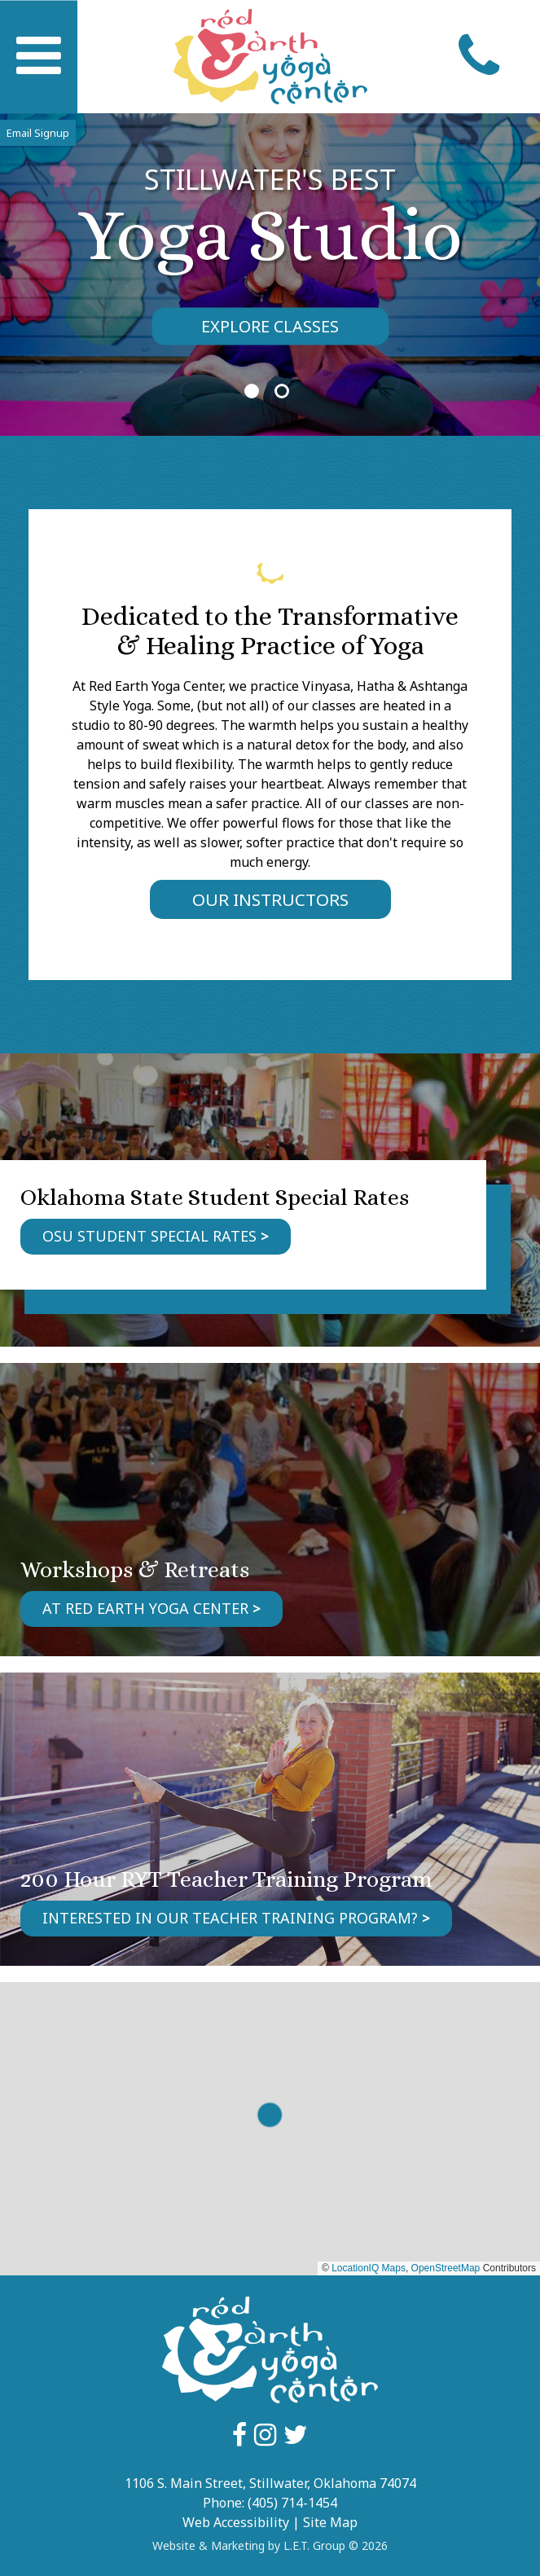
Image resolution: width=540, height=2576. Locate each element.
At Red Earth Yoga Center (145, 1608)
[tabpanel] (270, 252)
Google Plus (295, 2435)
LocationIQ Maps (368, 2268)
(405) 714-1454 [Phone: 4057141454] (292, 2503)
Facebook (239, 2435)
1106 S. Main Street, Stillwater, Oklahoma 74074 (270, 2483)
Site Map (330, 2522)
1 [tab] (251, 391)
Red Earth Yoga (270, 56)
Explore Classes (270, 326)
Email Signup (38, 132)
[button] (269, 2115)
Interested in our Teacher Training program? (230, 1918)
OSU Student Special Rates (149, 1236)
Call (479, 56)
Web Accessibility (235, 2522)
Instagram (265, 2435)
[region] (270, 2128)
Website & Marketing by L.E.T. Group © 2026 (270, 2545)
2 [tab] (281, 391)
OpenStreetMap (446, 2268)
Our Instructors (270, 899)
